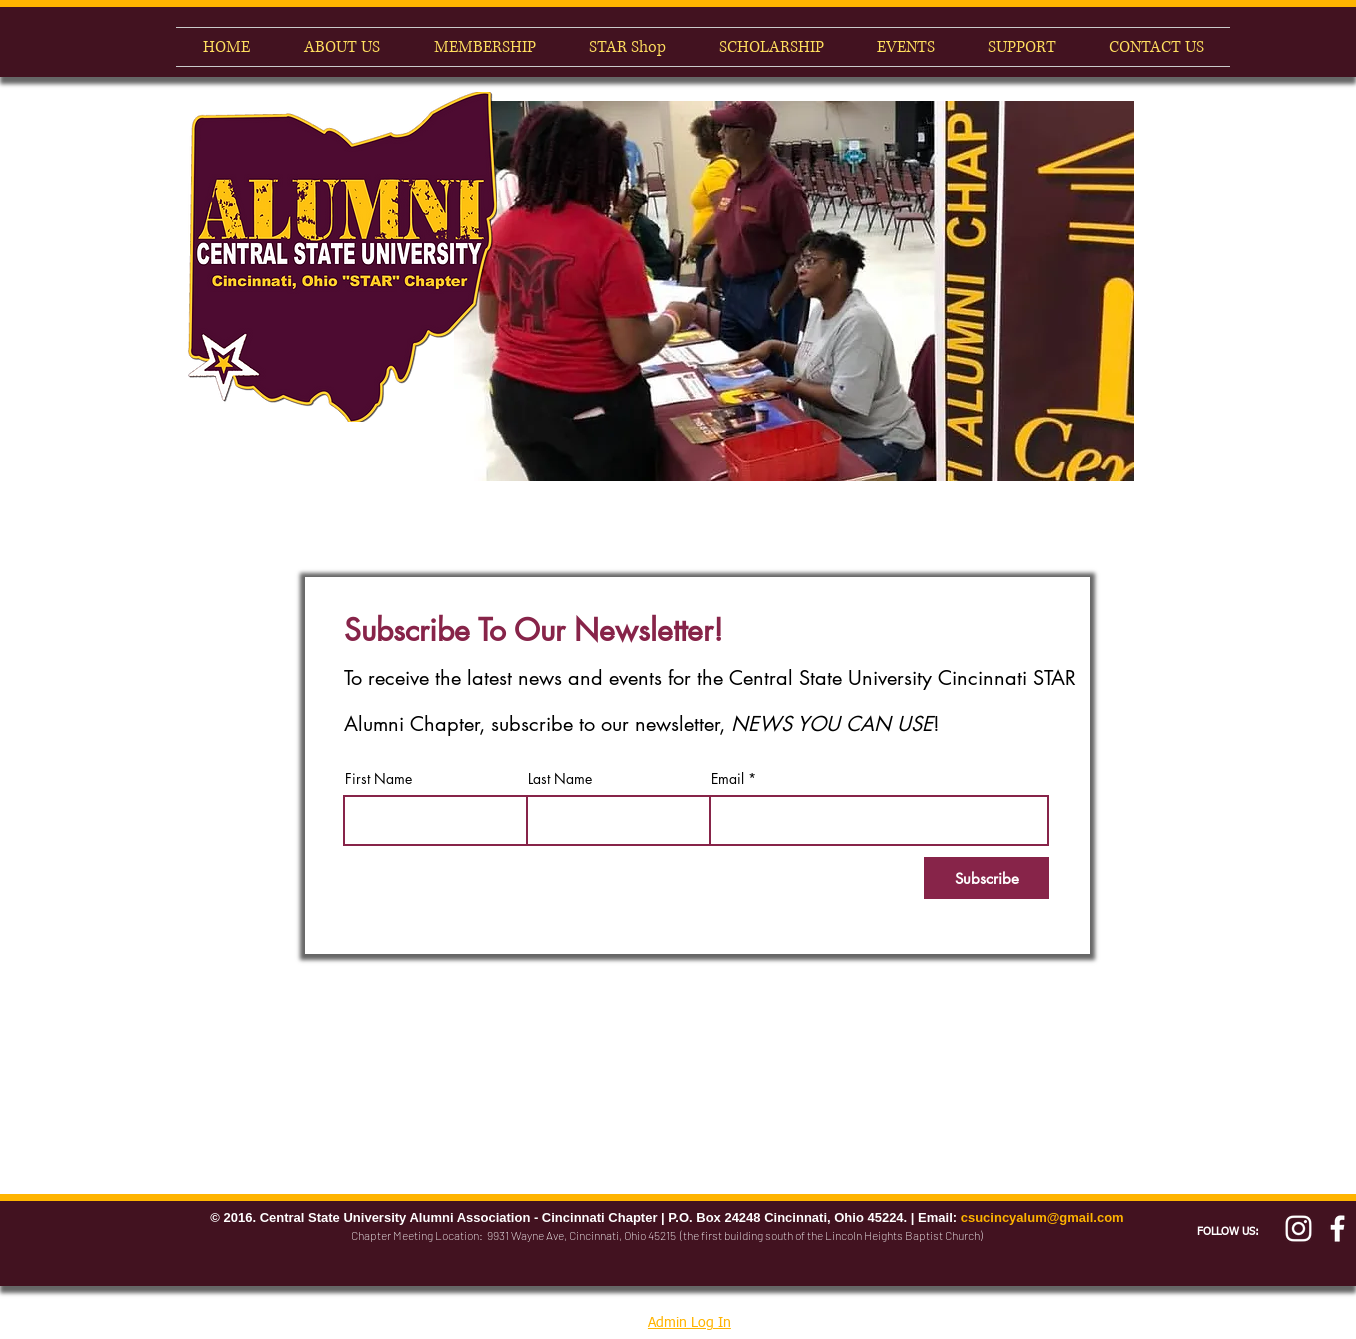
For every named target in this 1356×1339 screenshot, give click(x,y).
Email (727, 779)
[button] (794, 291)
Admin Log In (689, 1323)
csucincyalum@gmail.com (1042, 1217)
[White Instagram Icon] (1298, 1228)
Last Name (560, 779)
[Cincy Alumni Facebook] (1337, 1228)
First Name (378, 779)
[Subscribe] (986, 878)
